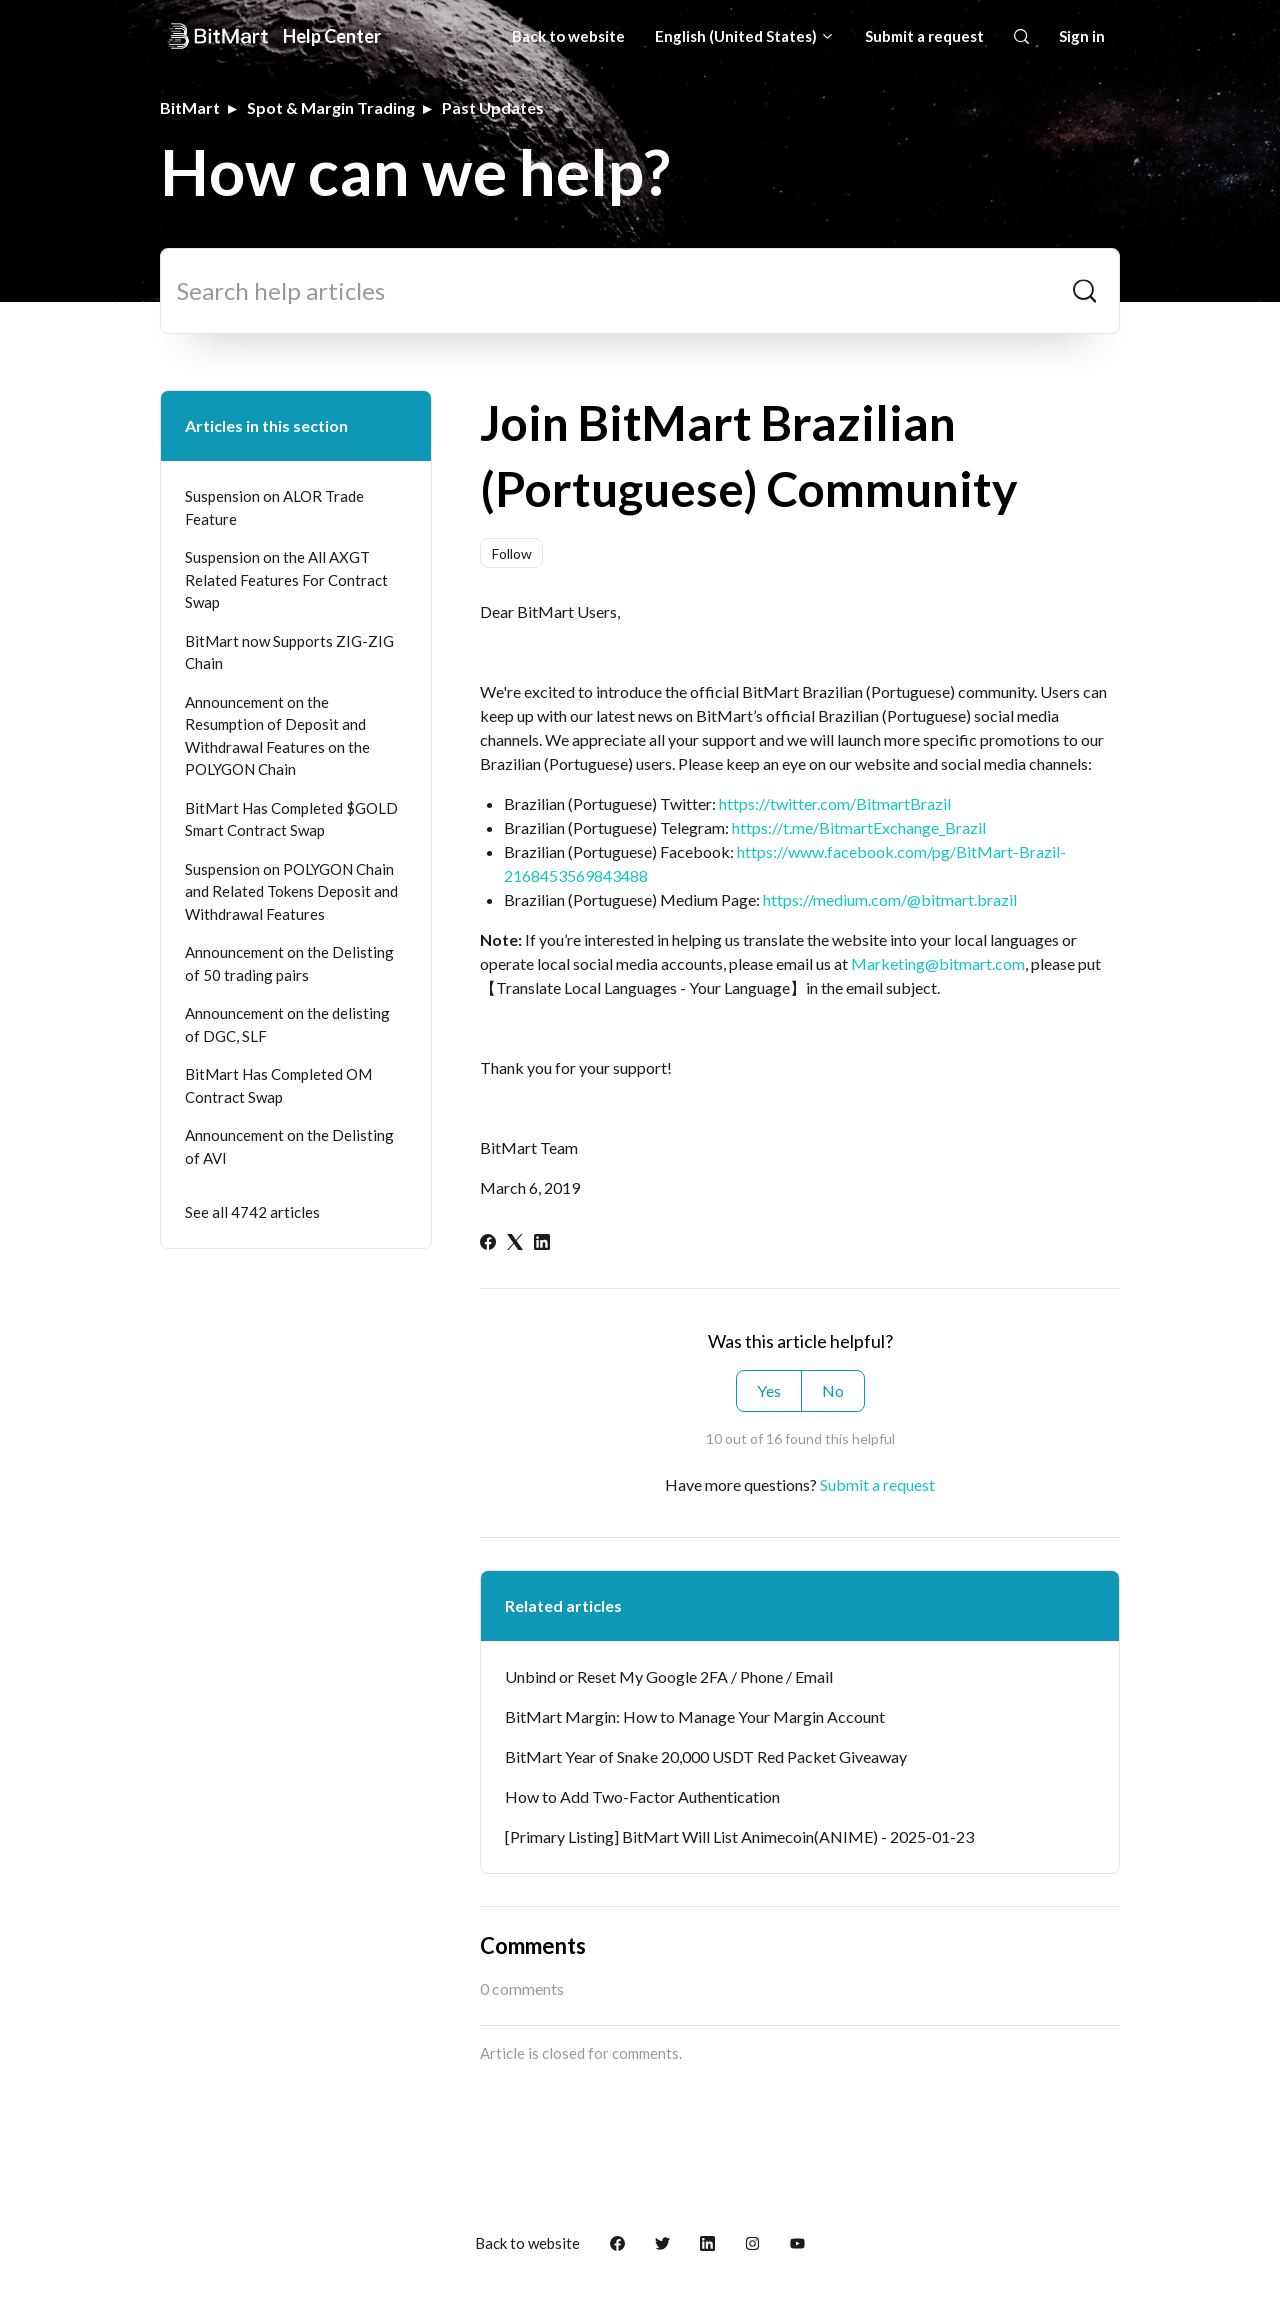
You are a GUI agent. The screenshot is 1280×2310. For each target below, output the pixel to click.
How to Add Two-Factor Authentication (642, 1796)
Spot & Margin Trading (331, 107)
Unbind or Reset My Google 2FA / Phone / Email (669, 1676)
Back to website (568, 36)
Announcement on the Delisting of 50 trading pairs (289, 963)
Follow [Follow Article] (512, 553)
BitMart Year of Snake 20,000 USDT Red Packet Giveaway (706, 1756)
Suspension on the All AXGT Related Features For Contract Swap (286, 579)
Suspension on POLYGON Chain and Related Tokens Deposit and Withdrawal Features (291, 891)
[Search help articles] (640, 291)
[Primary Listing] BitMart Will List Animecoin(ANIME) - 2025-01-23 (739, 1836)
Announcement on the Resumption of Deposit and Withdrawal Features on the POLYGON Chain (277, 736)
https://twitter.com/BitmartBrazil (835, 803)
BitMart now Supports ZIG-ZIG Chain (289, 652)
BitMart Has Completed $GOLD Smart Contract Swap (291, 819)
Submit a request (924, 36)
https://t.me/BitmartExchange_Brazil (859, 827)
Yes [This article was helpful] (769, 1390)
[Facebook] (488, 1243)
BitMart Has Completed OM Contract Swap (278, 1085)
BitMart (190, 107)
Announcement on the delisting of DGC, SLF (287, 1024)
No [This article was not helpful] (833, 1390)
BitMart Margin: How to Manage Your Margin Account (695, 1716)
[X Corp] (515, 1243)
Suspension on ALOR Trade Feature (274, 507)
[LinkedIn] (542, 1243)
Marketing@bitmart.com (938, 963)
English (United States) (745, 36)
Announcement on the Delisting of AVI (289, 1146)
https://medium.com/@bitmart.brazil (890, 899)
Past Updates (493, 107)
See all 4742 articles (252, 1212)
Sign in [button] (1082, 36)
